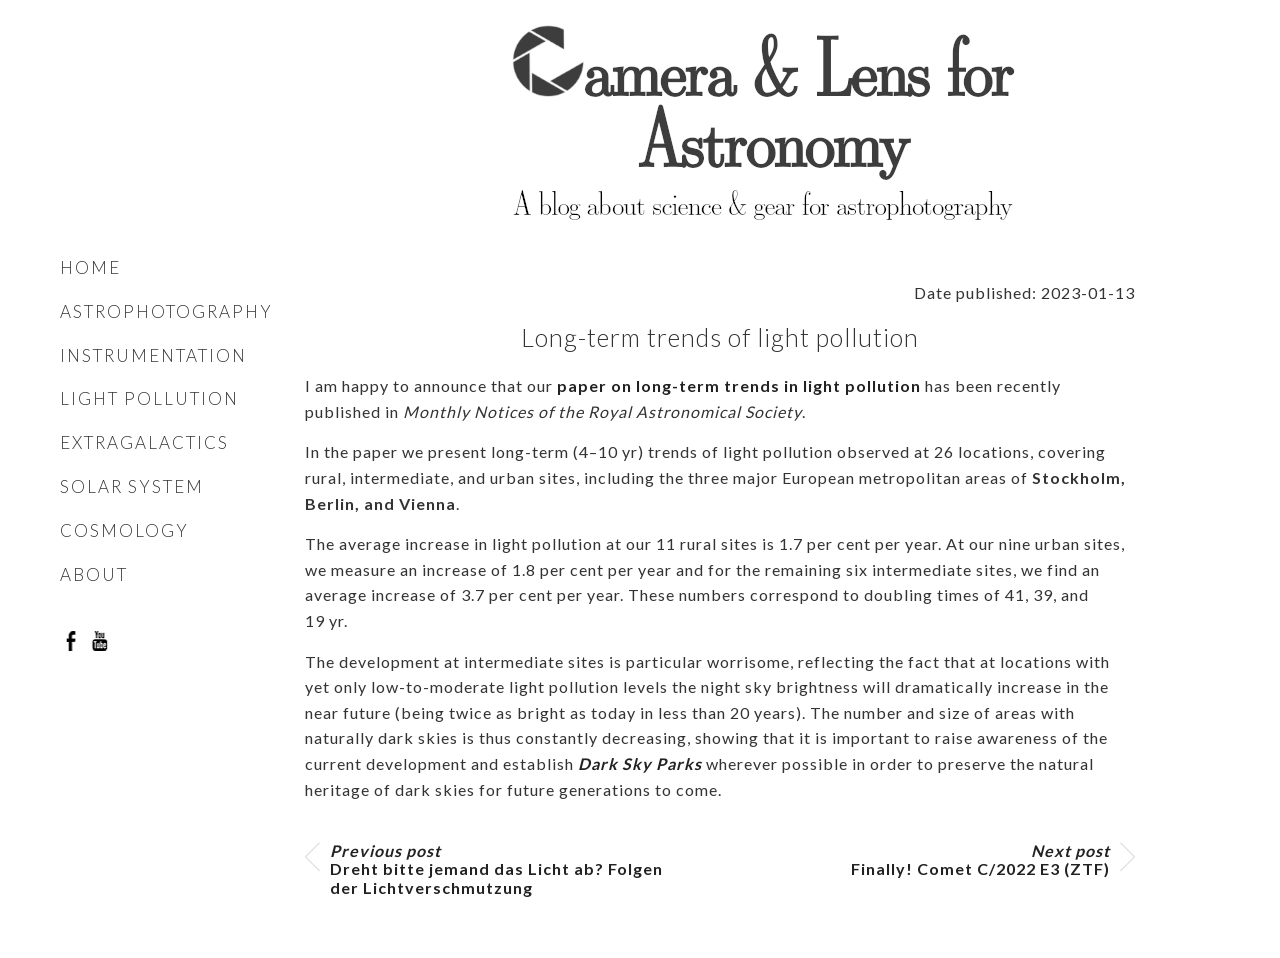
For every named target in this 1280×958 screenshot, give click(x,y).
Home (90, 267)
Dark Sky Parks (640, 763)
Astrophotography (166, 311)
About (94, 574)
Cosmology (124, 530)
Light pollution (149, 398)
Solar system (132, 486)
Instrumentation (153, 355)
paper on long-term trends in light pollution (739, 385)
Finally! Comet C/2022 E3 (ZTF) (980, 860)
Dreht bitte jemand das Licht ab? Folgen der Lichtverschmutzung (496, 869)
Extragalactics (144, 442)
